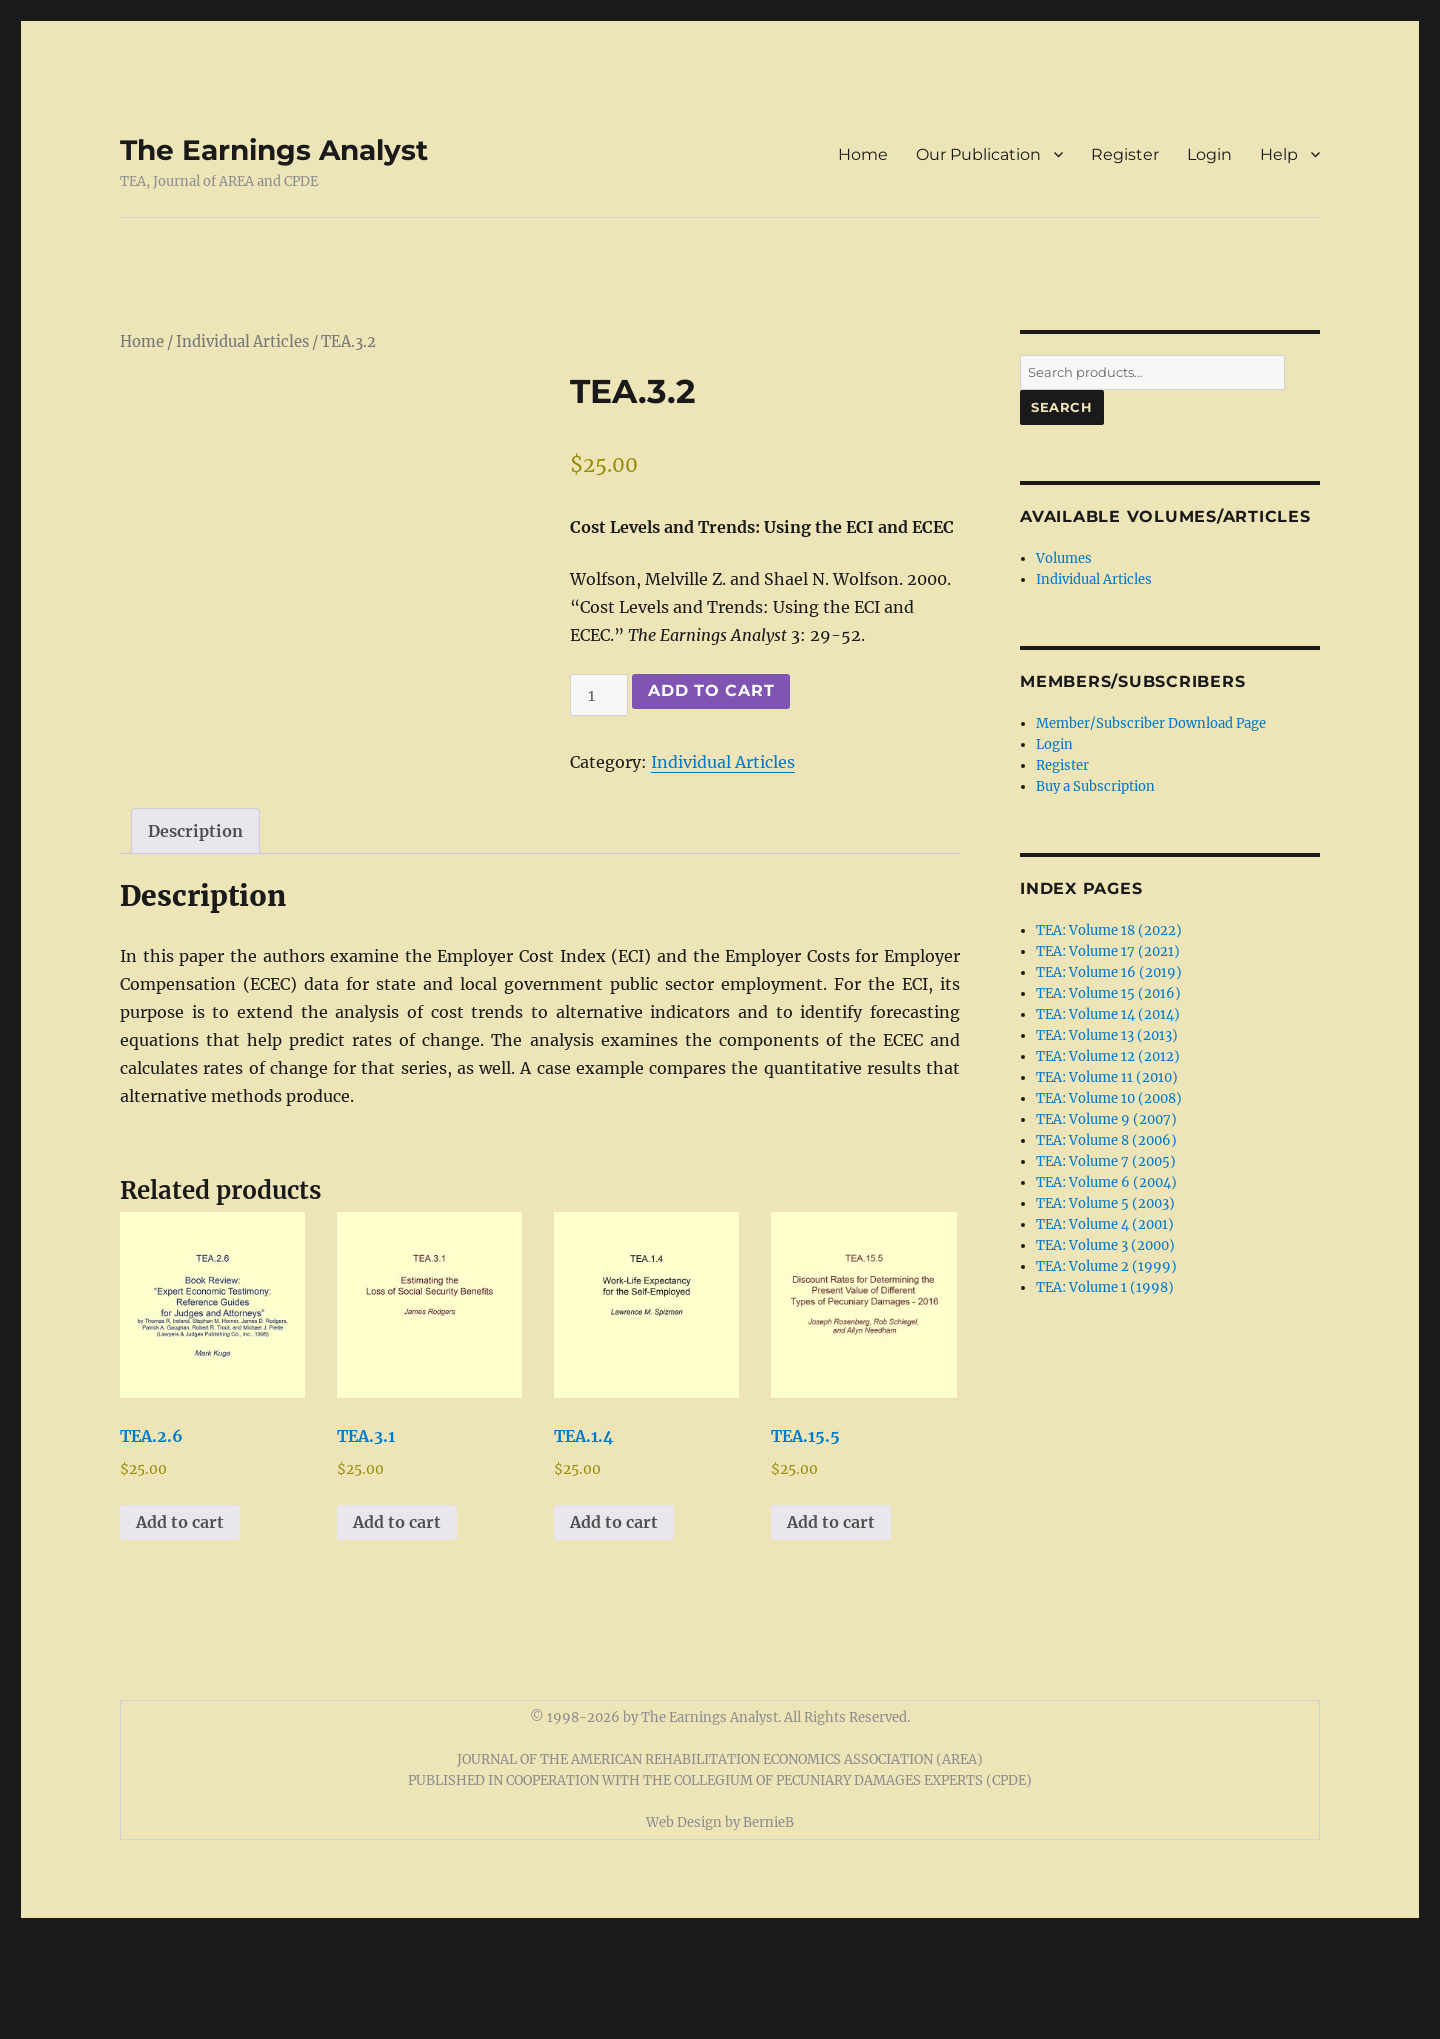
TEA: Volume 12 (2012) (1108, 1056)
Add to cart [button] (180, 1622)
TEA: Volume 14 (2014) (1108, 1014)
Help (1279, 154)
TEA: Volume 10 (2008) (1109, 1098)
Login (1209, 154)
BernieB (768, 1922)
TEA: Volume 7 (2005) (1106, 1161)
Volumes (1064, 558)
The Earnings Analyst (274, 150)
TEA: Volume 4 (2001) (1105, 1224)
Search (1062, 407)
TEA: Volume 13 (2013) (1107, 1035)
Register (1125, 154)
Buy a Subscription (1095, 786)
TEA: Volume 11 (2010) (1107, 1077)
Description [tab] (195, 931)
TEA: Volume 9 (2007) (1106, 1119)
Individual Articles (242, 342)
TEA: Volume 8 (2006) (1106, 1140)
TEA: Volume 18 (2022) (1109, 930)
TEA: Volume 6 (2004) (1106, 1182)
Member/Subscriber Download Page (1151, 723)
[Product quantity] (599, 695)
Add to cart (711, 690)
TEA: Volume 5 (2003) (1105, 1203)
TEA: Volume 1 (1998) (1105, 1287)
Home (863, 154)
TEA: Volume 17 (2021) (1108, 951)
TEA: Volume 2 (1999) (1106, 1266)
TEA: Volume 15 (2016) (1108, 993)
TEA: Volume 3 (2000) (1105, 1245)
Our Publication (978, 154)
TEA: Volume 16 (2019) (1109, 972)
